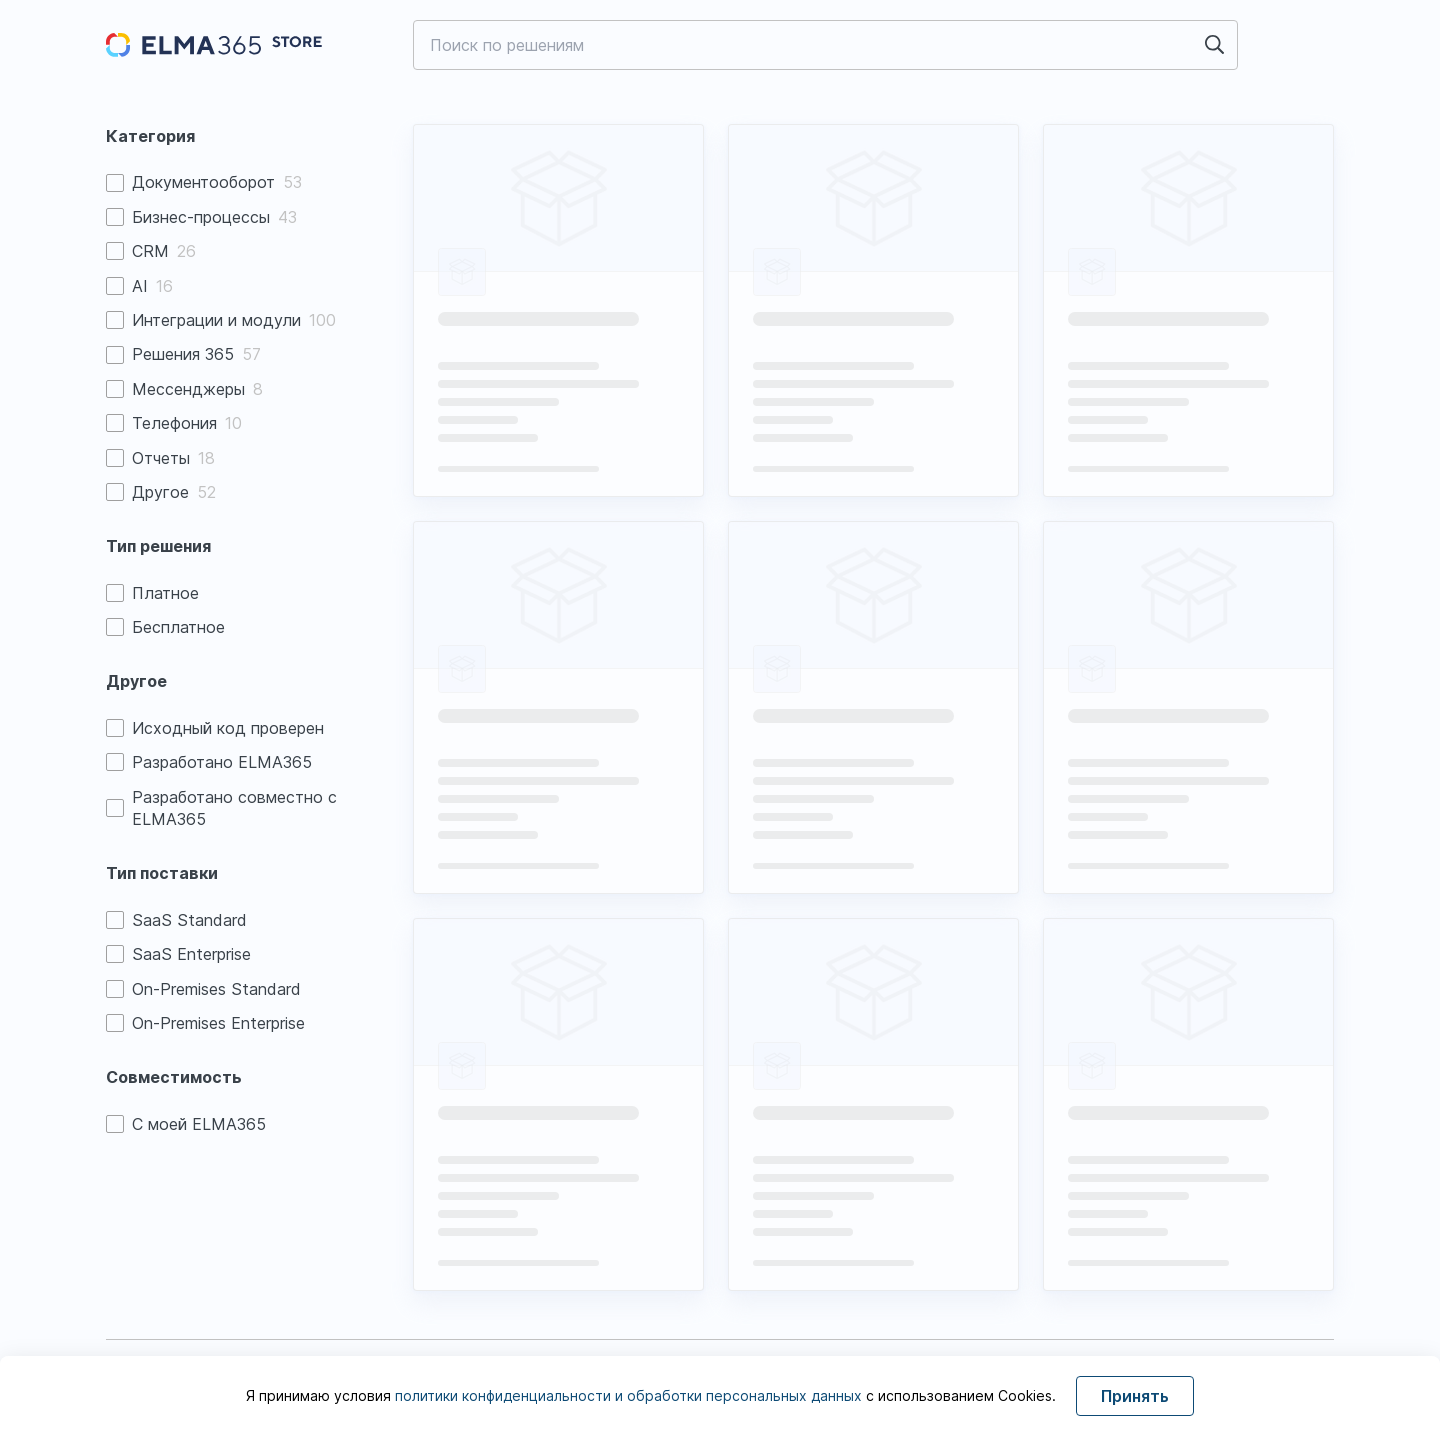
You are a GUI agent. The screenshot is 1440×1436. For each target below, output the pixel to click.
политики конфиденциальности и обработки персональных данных (630, 1395)
